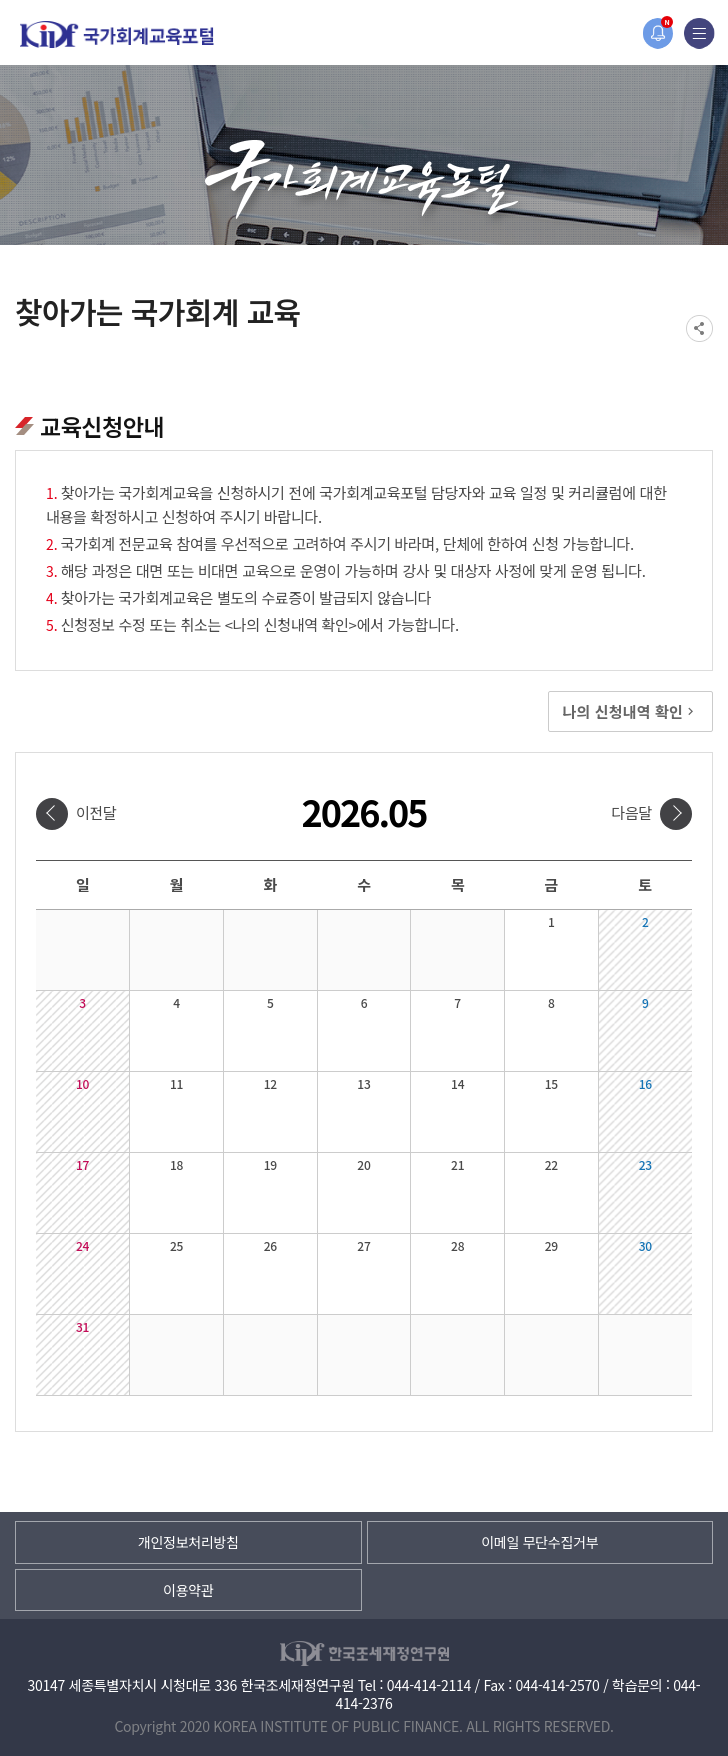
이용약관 (188, 1590)
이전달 (96, 812)
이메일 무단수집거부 (539, 1542)
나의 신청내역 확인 (630, 711)
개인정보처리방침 (188, 1542)
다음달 (631, 812)
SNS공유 (699, 328)
